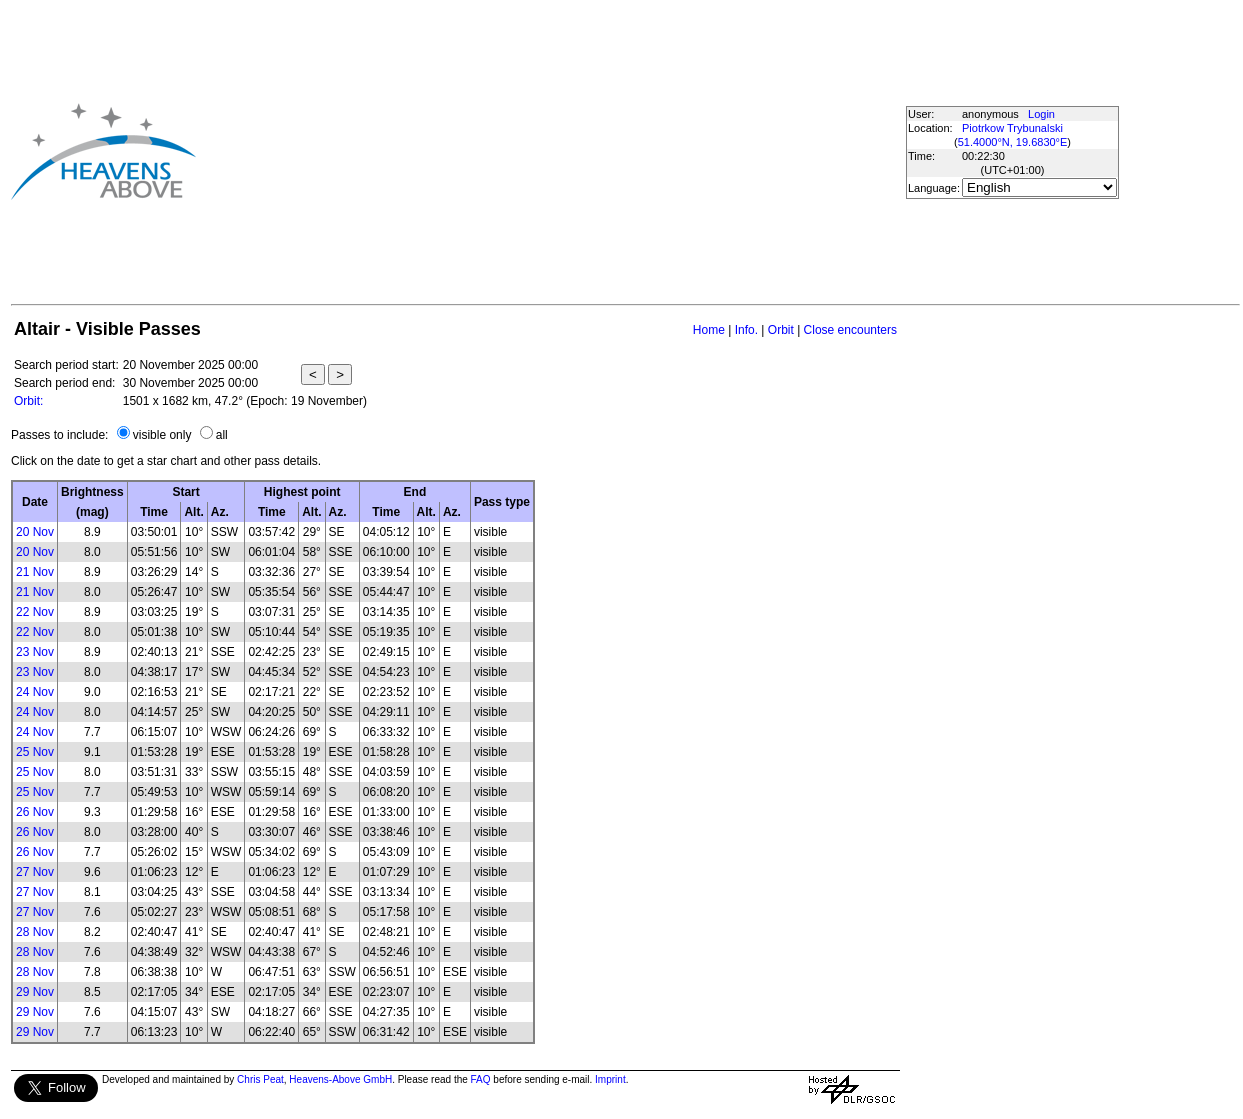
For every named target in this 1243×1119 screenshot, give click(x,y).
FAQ (481, 1079)
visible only (162, 435)
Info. (746, 330)
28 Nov (35, 932)
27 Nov (35, 872)
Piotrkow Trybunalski (1012, 128)
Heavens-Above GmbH (340, 1079)
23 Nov (35, 652)
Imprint (610, 1079)
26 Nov (35, 812)
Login (1041, 114)
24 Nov (35, 692)
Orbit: (28, 401)
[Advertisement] (504, 151)
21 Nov (35, 572)
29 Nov (35, 992)
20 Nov (35, 532)
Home (709, 330)
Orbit (781, 330)
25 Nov (35, 752)
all (222, 435)
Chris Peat (260, 1079)
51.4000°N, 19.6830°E (1013, 142)
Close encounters (850, 330)
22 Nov (35, 612)
